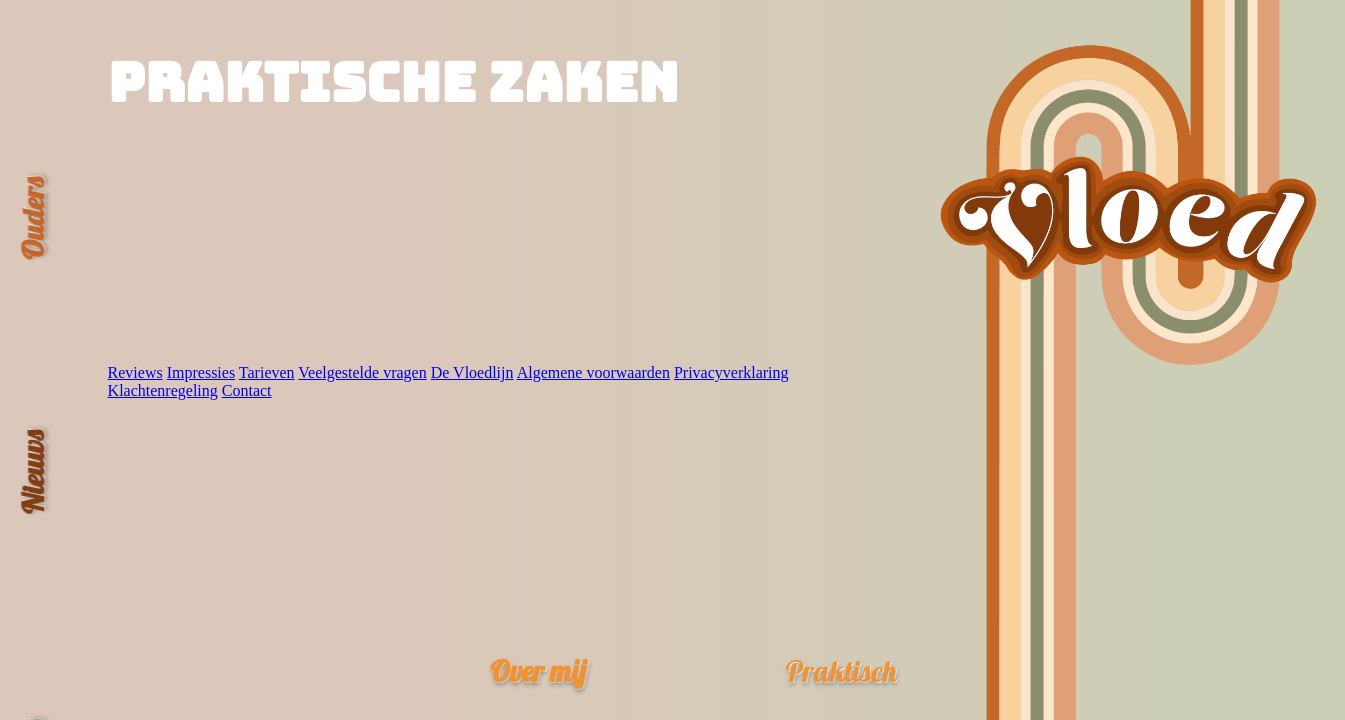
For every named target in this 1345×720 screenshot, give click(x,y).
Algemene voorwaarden (593, 372)
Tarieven (267, 372)
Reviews (135, 372)
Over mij (538, 670)
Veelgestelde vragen (362, 372)
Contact (247, 390)
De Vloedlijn (472, 372)
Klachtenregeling (163, 390)
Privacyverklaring (731, 372)
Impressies (201, 372)
